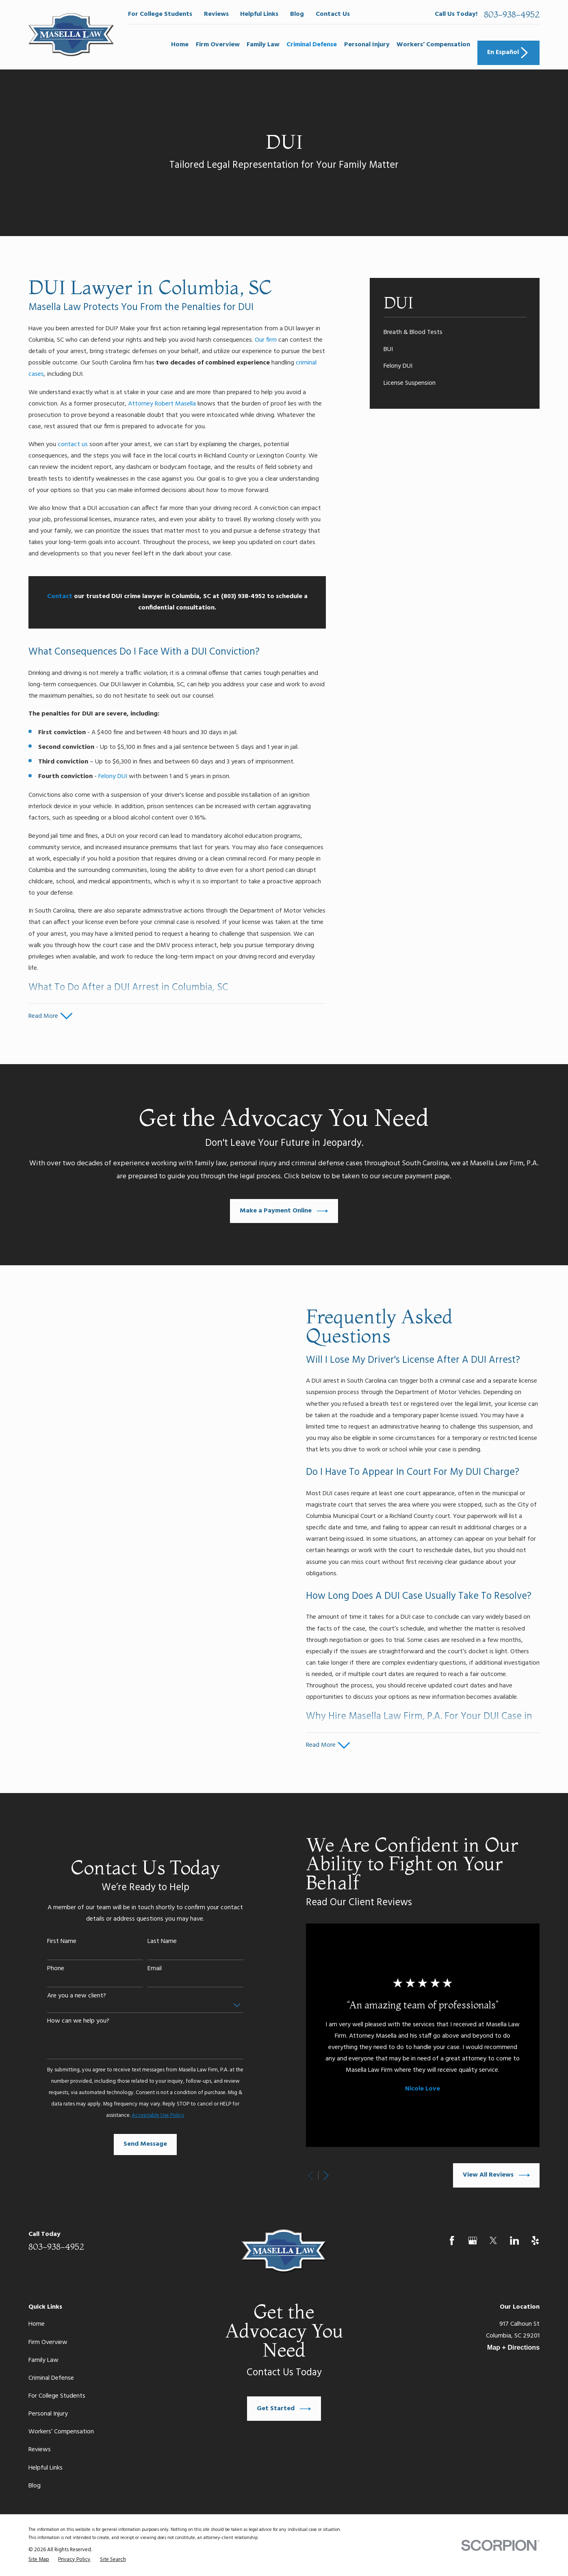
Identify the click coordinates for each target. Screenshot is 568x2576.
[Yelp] (535, 2240)
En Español (508, 52)
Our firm (266, 340)
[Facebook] (452, 2240)
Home (36, 2324)
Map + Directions (513, 2347)
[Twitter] (493, 2240)
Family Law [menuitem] (263, 44)
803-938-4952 (512, 14)
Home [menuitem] (180, 44)
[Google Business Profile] (472, 2240)
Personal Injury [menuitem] (367, 44)
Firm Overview (47, 2342)
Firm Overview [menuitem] (218, 44)
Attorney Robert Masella (162, 404)
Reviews (216, 14)
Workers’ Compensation (61, 2431)
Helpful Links (259, 14)
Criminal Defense (51, 2378)
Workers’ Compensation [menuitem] (433, 44)
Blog (297, 14)
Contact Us (333, 14)
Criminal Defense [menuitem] (311, 44)
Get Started (284, 2408)
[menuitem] (455, 332)
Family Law (43, 2360)
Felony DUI (112, 776)
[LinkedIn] (514, 2240)
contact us (73, 444)
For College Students (160, 14)
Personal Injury (48, 2414)
